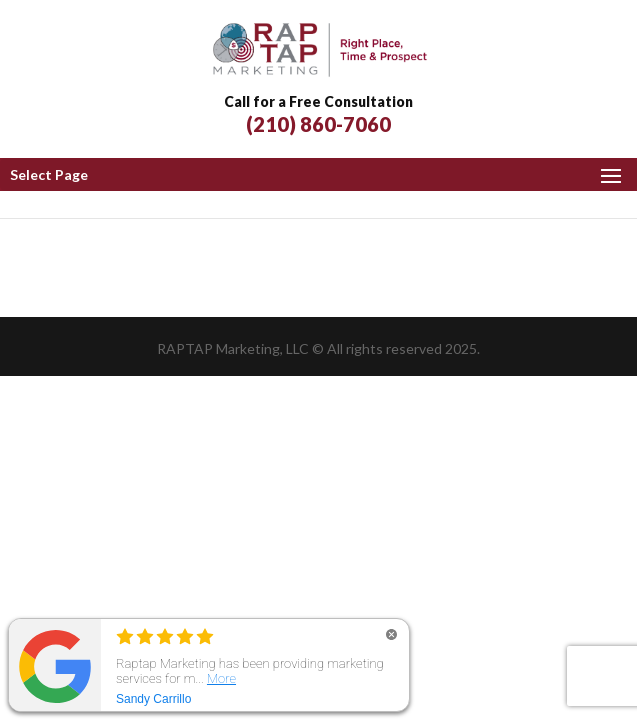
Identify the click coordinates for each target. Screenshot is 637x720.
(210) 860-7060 (318, 124)
